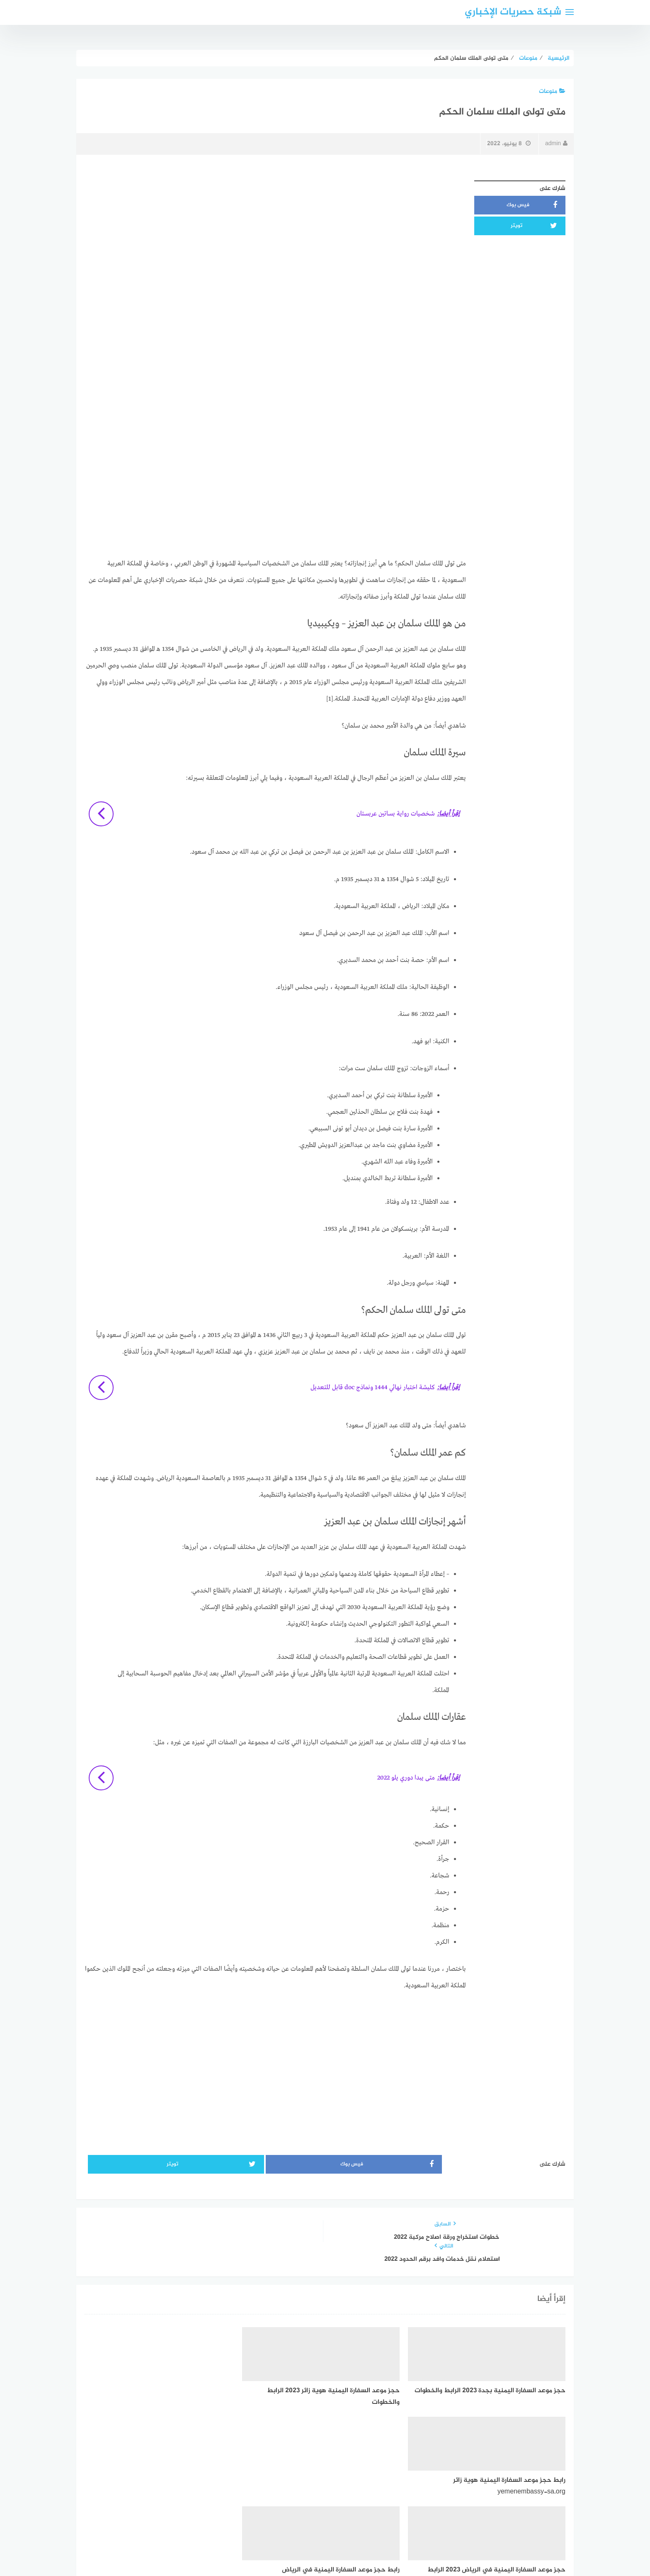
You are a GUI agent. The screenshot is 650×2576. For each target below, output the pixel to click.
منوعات (552, 91)
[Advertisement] (275, 234)
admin (556, 144)
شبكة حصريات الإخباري (513, 12)
